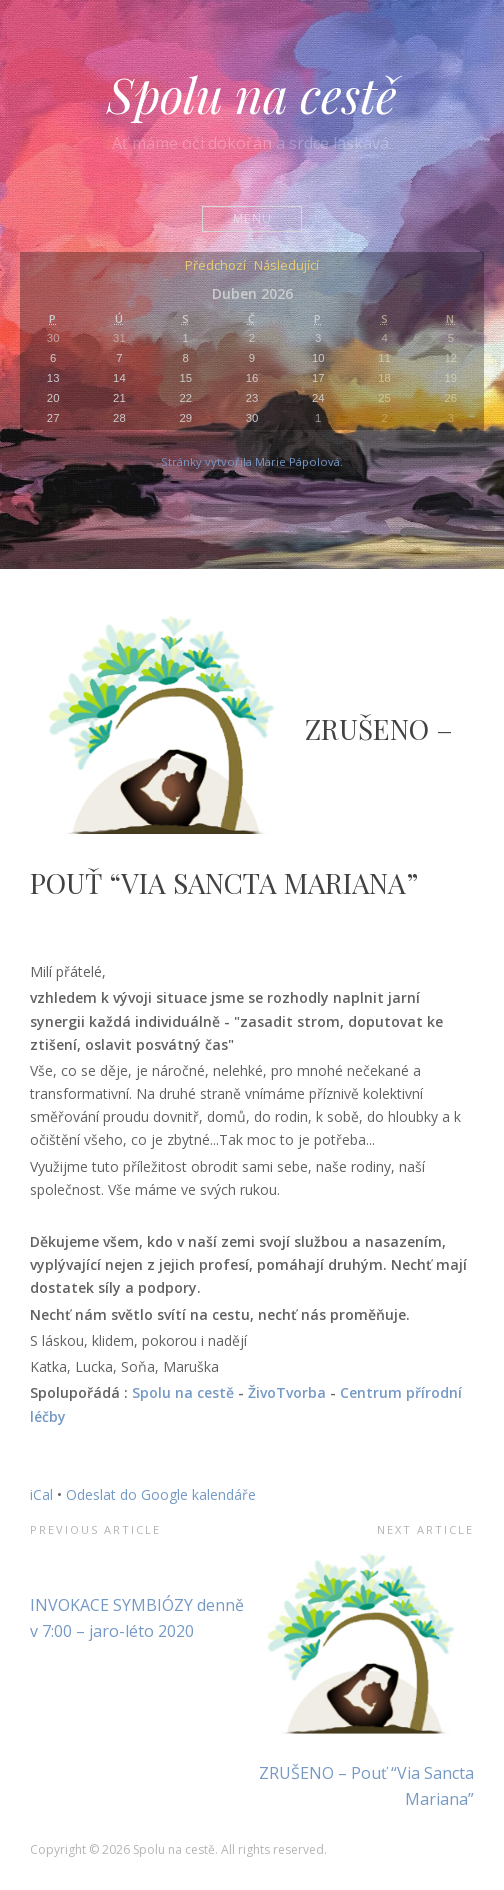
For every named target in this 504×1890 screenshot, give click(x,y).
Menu (252, 218)
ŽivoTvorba (287, 1392)
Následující (286, 266)
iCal (41, 1494)
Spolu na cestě (252, 94)
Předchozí (215, 266)
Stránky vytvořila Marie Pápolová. (252, 461)
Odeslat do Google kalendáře (161, 1494)
